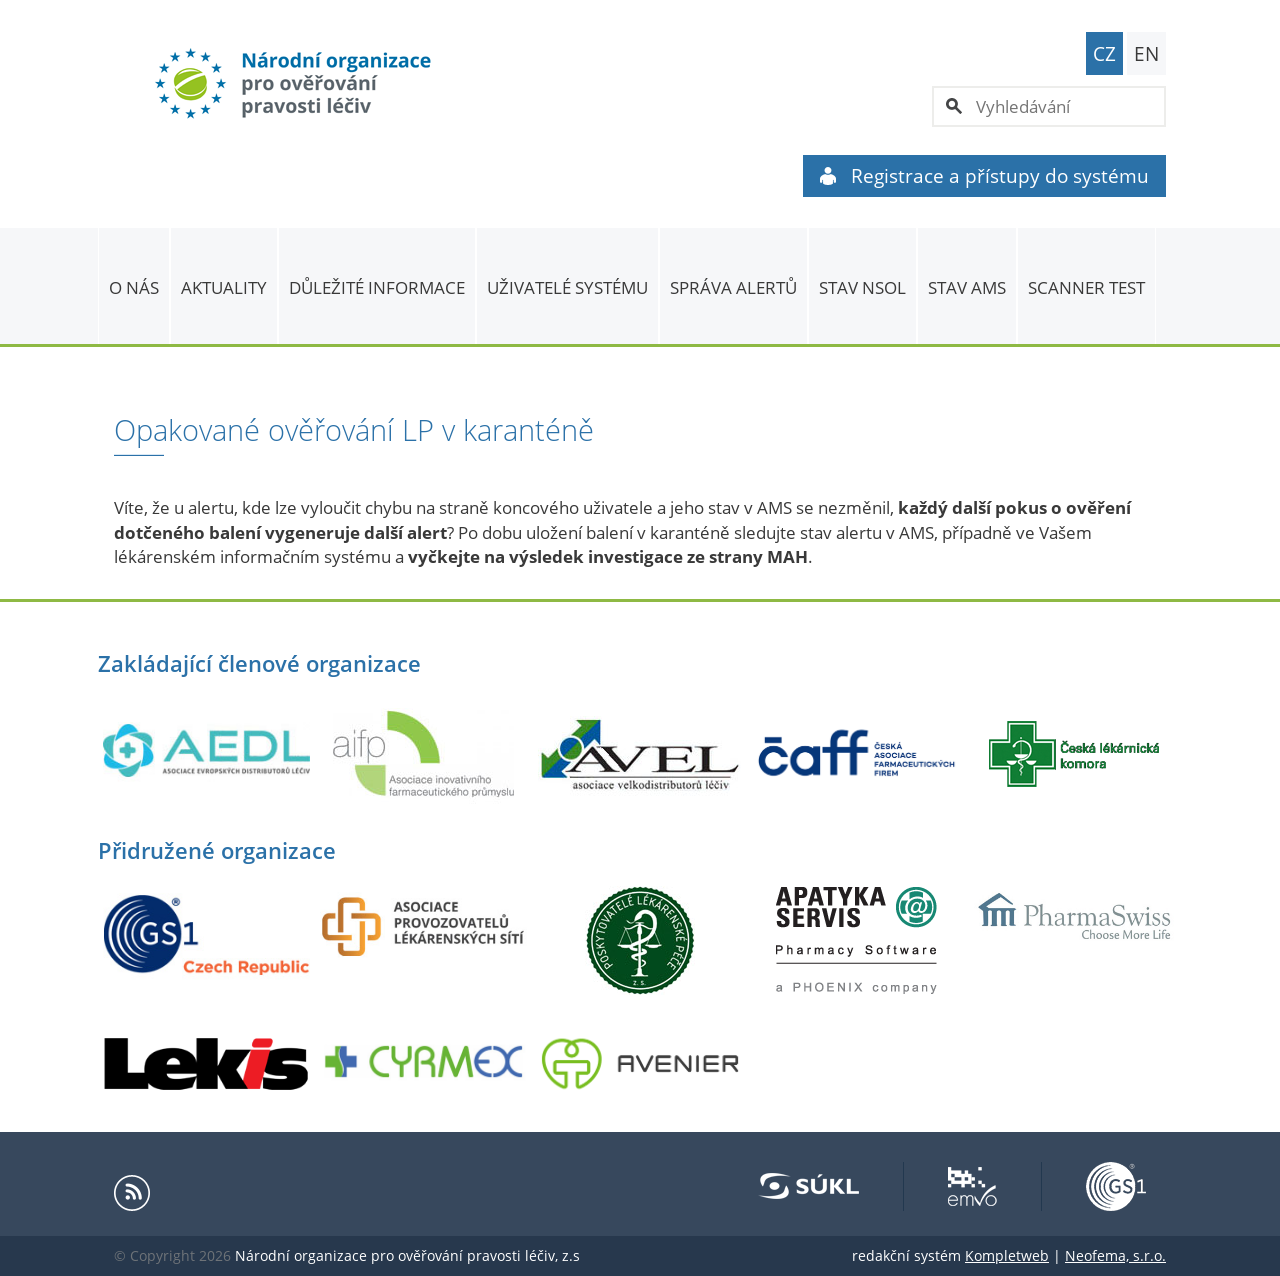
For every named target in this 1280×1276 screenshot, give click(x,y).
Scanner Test (1086, 287)
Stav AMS (967, 287)
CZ (1104, 54)
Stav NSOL (862, 287)
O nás (134, 287)
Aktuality (224, 287)
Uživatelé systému (567, 287)
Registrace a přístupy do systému (984, 176)
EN (1146, 54)
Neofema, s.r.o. (1115, 1255)
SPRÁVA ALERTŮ (733, 287)
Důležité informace (377, 287)
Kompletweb (1007, 1255)
